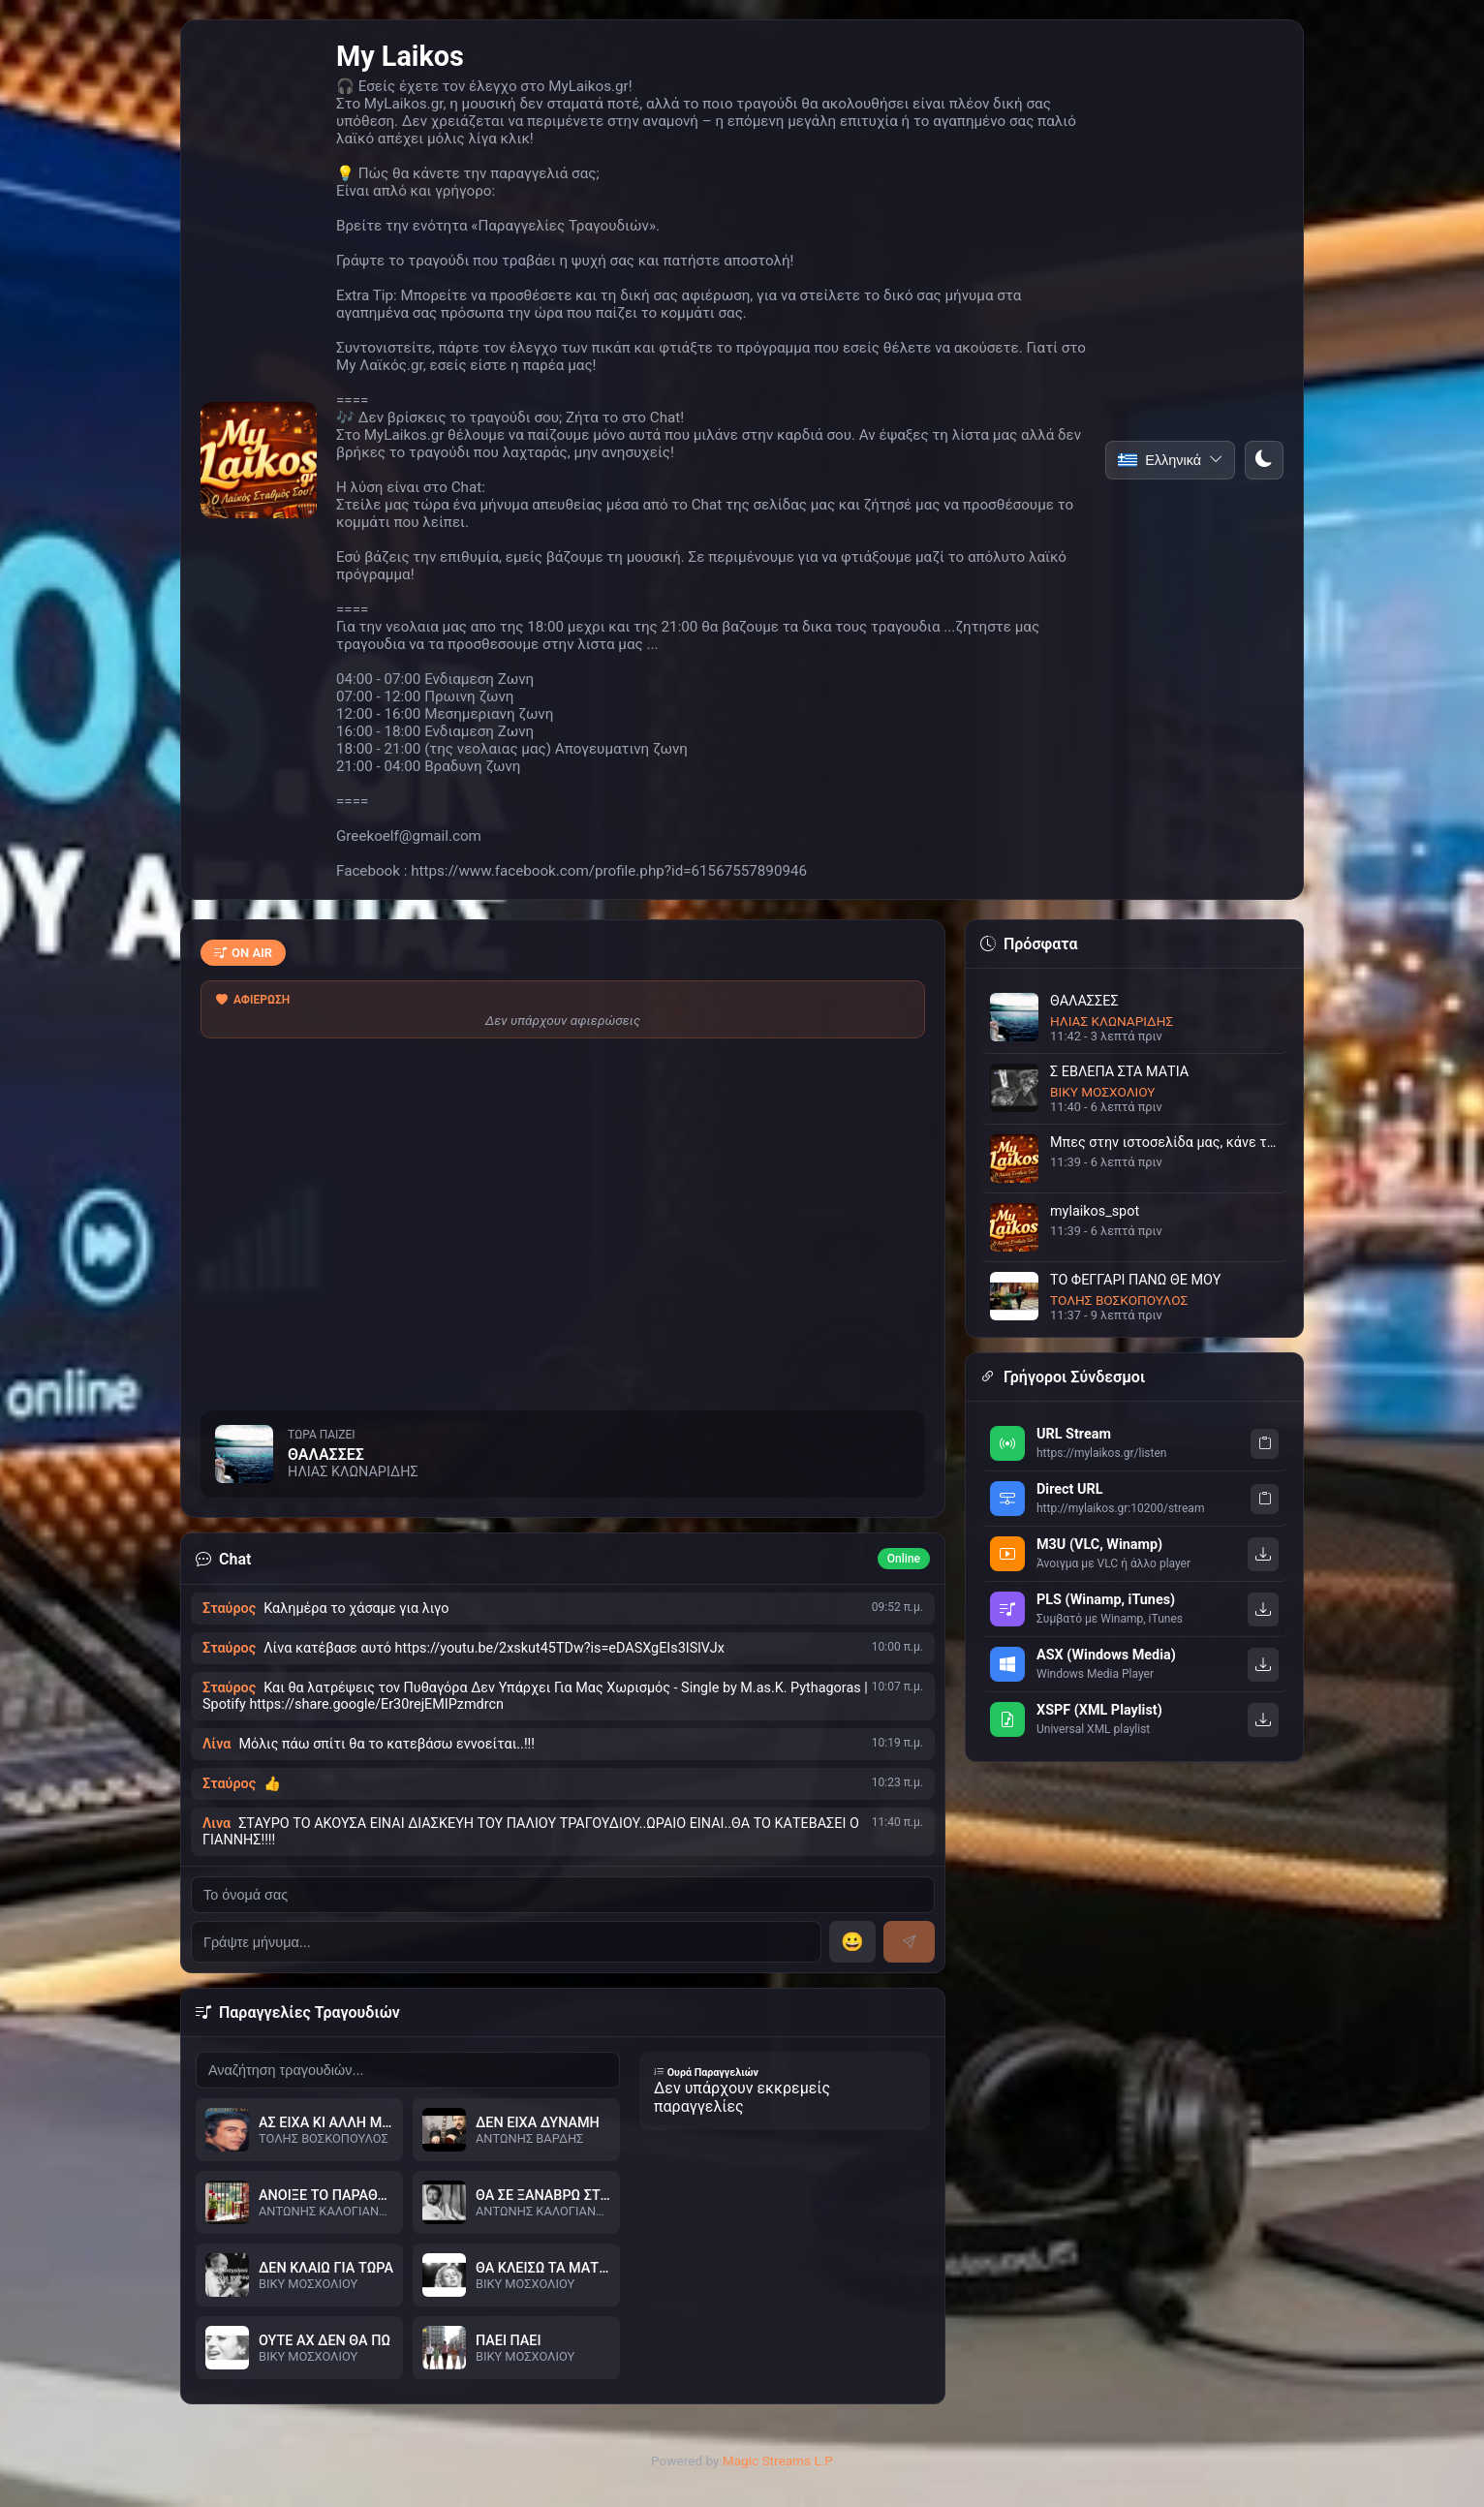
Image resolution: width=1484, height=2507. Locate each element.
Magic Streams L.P (778, 2460)
